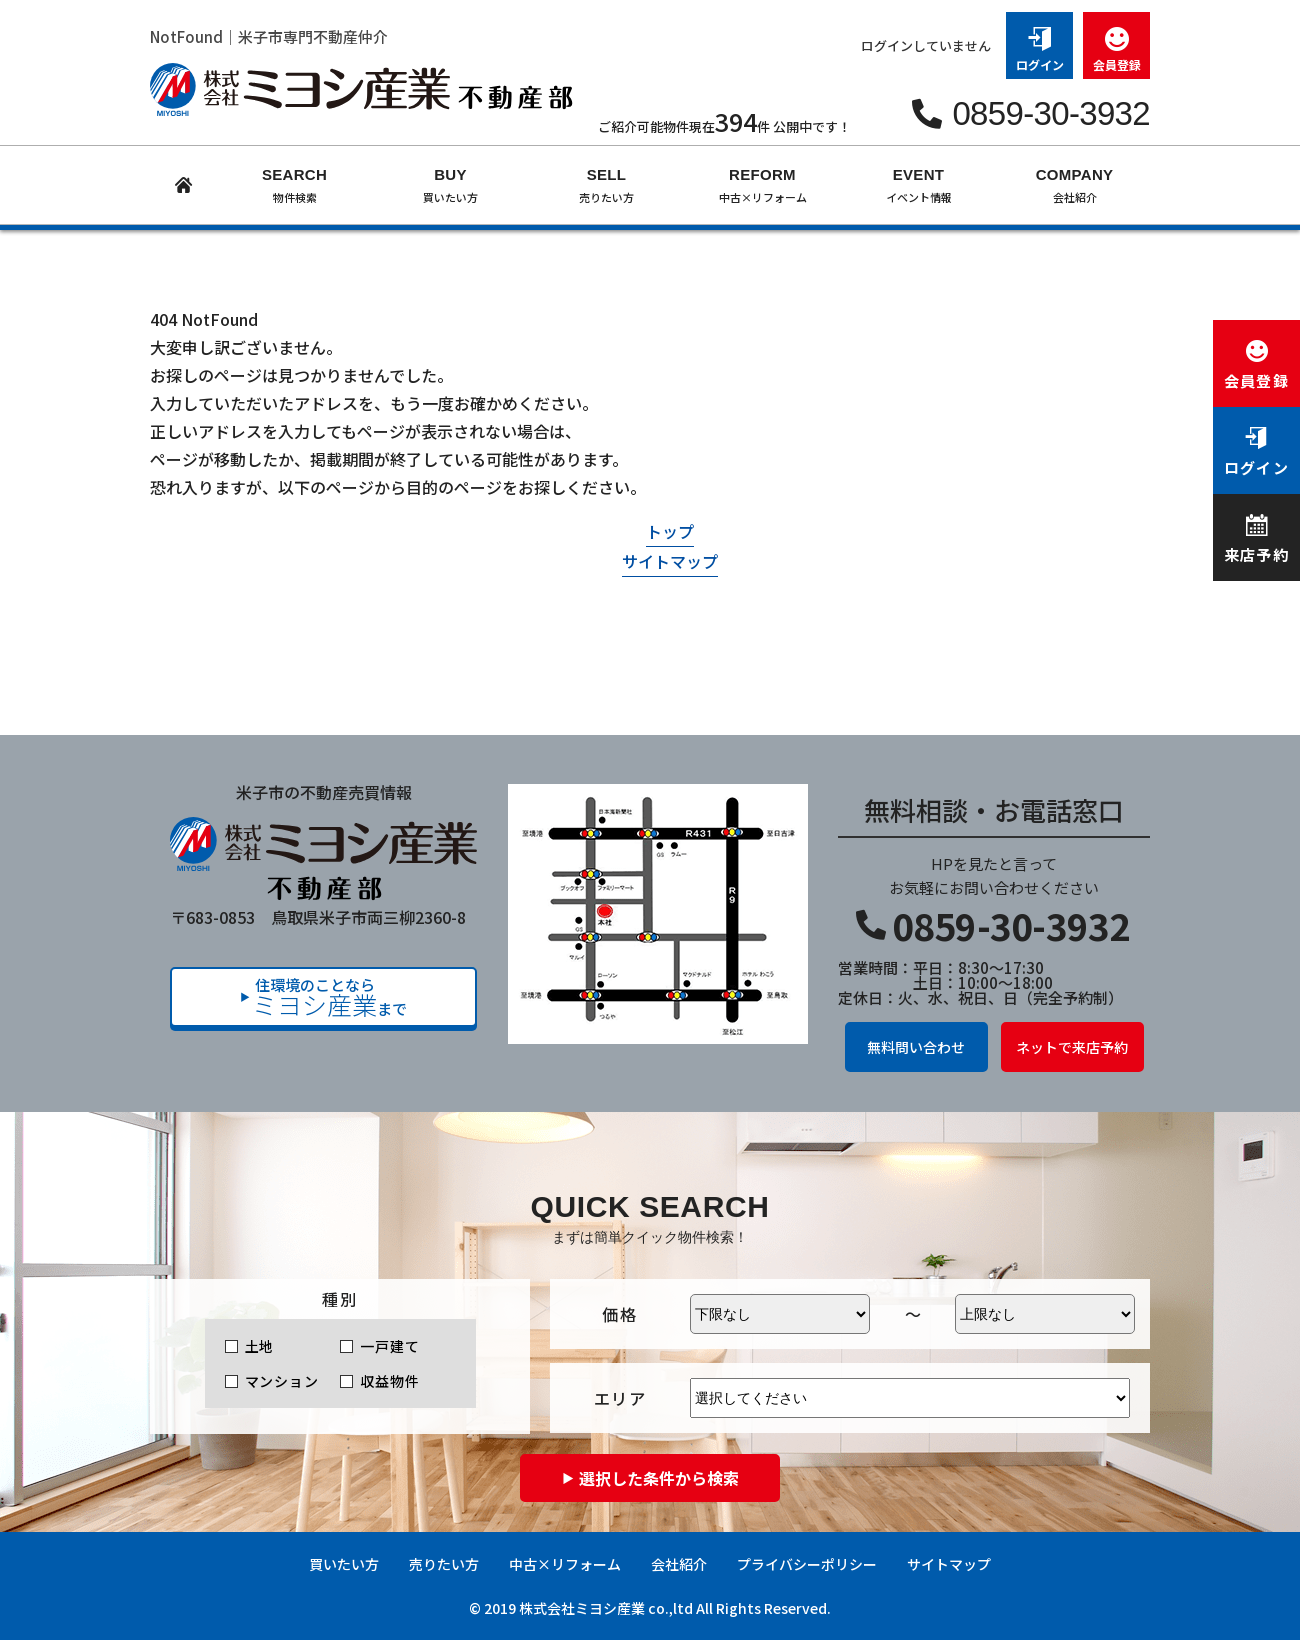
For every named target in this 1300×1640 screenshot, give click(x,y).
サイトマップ (670, 561)
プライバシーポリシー (807, 1564)
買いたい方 (344, 1564)
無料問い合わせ (916, 1047)
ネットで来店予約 (1072, 1047)
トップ (670, 531)
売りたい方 (444, 1564)
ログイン (1039, 42)
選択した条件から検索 (659, 1478)
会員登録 (1116, 42)
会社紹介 (679, 1564)
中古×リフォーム (565, 1564)
